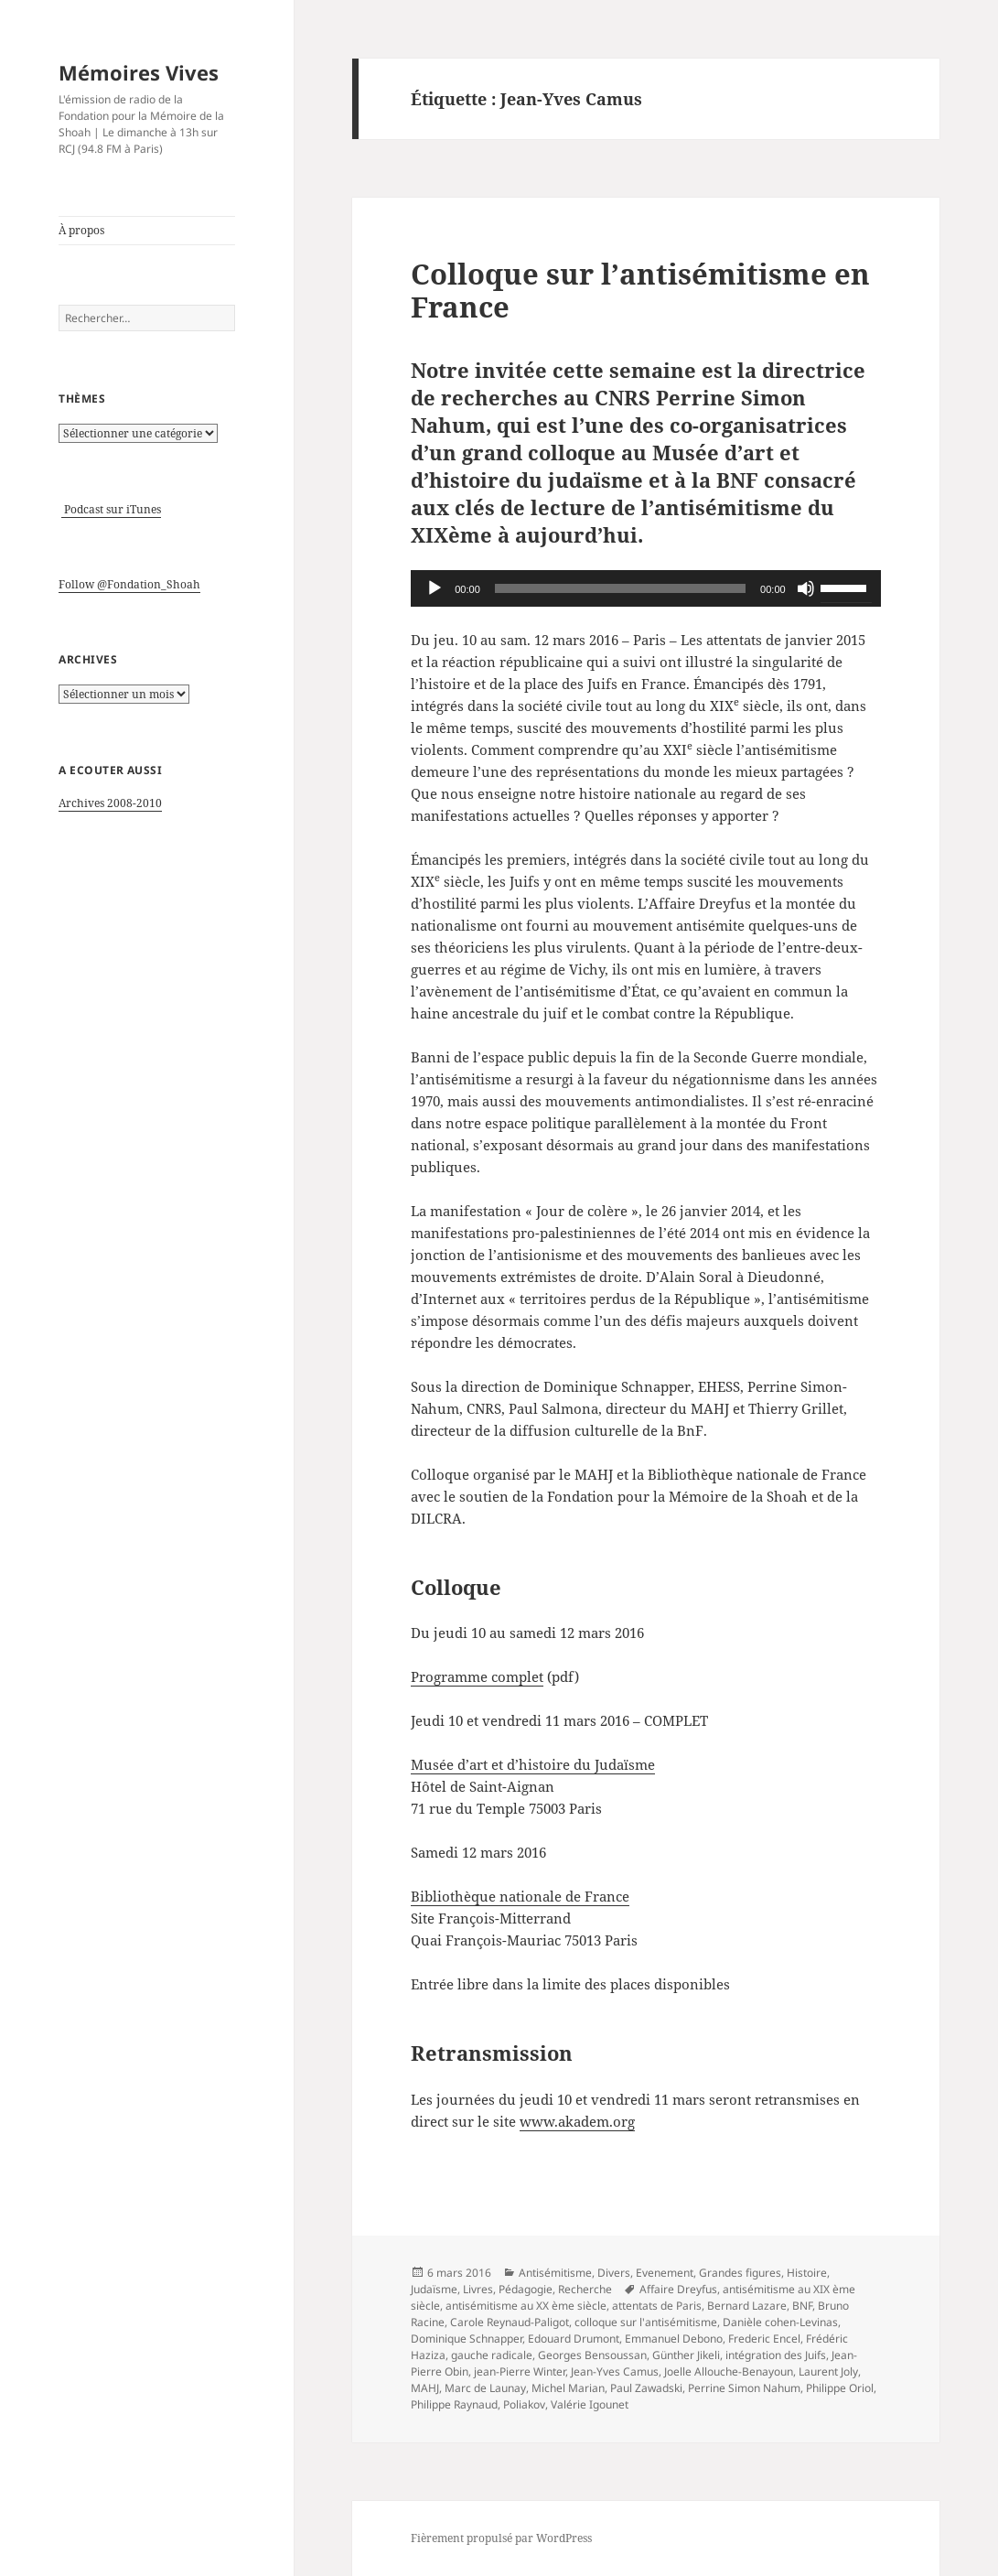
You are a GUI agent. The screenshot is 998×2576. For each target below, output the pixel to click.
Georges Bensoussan (592, 2355)
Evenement (664, 2272)
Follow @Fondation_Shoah (129, 584)
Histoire (807, 2272)
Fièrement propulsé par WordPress (501, 2538)
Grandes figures (740, 2272)
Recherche (585, 2289)
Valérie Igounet (589, 2404)
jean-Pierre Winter (519, 2371)
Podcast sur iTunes (111, 509)
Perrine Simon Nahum (744, 2388)
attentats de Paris (657, 2305)
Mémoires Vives (139, 72)
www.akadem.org (577, 2121)
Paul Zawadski (646, 2388)
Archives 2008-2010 (110, 803)
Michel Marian (568, 2388)
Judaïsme (434, 2289)
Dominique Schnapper (466, 2338)
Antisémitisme (555, 2272)
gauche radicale (491, 2355)
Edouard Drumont (573, 2338)
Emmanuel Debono (674, 2338)
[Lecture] (434, 588)
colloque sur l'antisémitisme (645, 2322)
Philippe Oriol (840, 2388)
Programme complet (477, 1676)
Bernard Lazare (747, 2305)
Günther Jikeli (686, 2355)
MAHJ (425, 2388)
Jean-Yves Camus (615, 2371)
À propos (81, 230)
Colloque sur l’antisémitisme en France (640, 290)
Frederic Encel (764, 2338)
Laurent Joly (828, 2371)
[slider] (620, 588)
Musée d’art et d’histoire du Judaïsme (533, 1764)
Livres (478, 2289)
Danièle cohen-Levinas (780, 2322)
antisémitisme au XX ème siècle (525, 2305)
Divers (613, 2272)
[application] (645, 588)
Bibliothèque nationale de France (520, 1896)
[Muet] (806, 588)
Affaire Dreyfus (678, 2289)
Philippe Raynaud (454, 2404)
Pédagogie (526, 2289)
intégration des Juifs (775, 2355)
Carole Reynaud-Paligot (509, 2322)
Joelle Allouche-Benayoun (728, 2371)
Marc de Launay (485, 2388)
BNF (802, 2305)
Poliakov (524, 2404)
